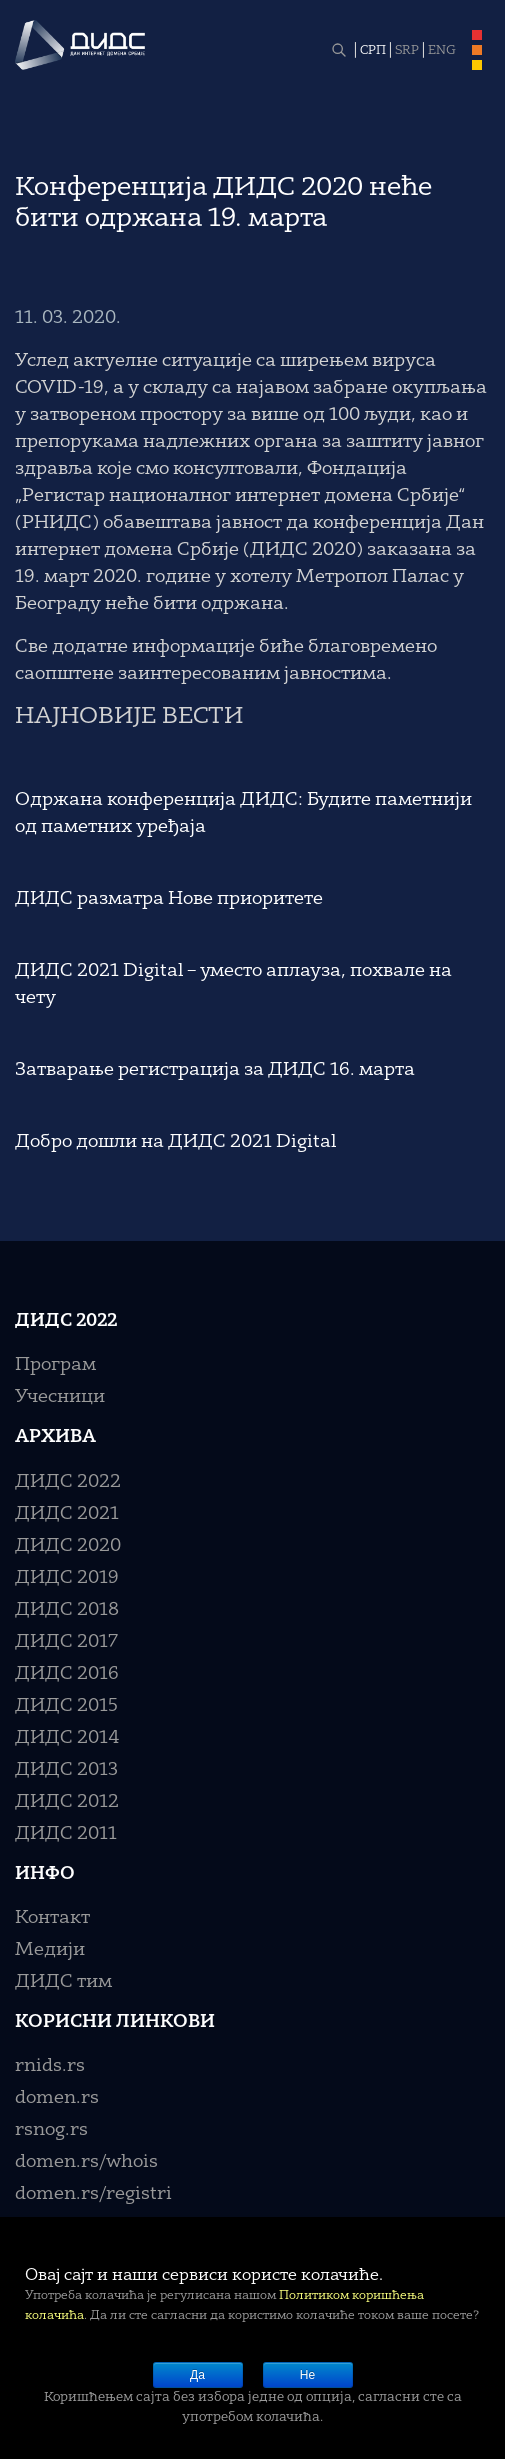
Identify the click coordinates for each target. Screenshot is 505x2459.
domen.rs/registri (93, 2194)
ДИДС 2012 (67, 1802)
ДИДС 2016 (67, 1674)
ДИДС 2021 (67, 1514)
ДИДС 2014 (67, 1738)
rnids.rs (50, 2066)
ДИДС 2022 (68, 1482)
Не (307, 2375)
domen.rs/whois (86, 2162)
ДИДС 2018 (67, 1610)
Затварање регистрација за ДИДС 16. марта (215, 1070)
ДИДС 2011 (66, 1834)
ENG (442, 51)
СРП (373, 51)
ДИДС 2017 (66, 1642)
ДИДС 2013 (66, 1770)
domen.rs (57, 2098)
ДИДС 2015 (66, 1706)
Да (197, 2375)
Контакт (52, 1918)
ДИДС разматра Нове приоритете (169, 899)
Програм (55, 1365)
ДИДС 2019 (67, 1578)
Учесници (60, 1397)
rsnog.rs (51, 2130)
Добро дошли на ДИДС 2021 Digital (175, 1142)
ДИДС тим (63, 1982)
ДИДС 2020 (68, 1546)
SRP (407, 51)
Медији (50, 1950)
